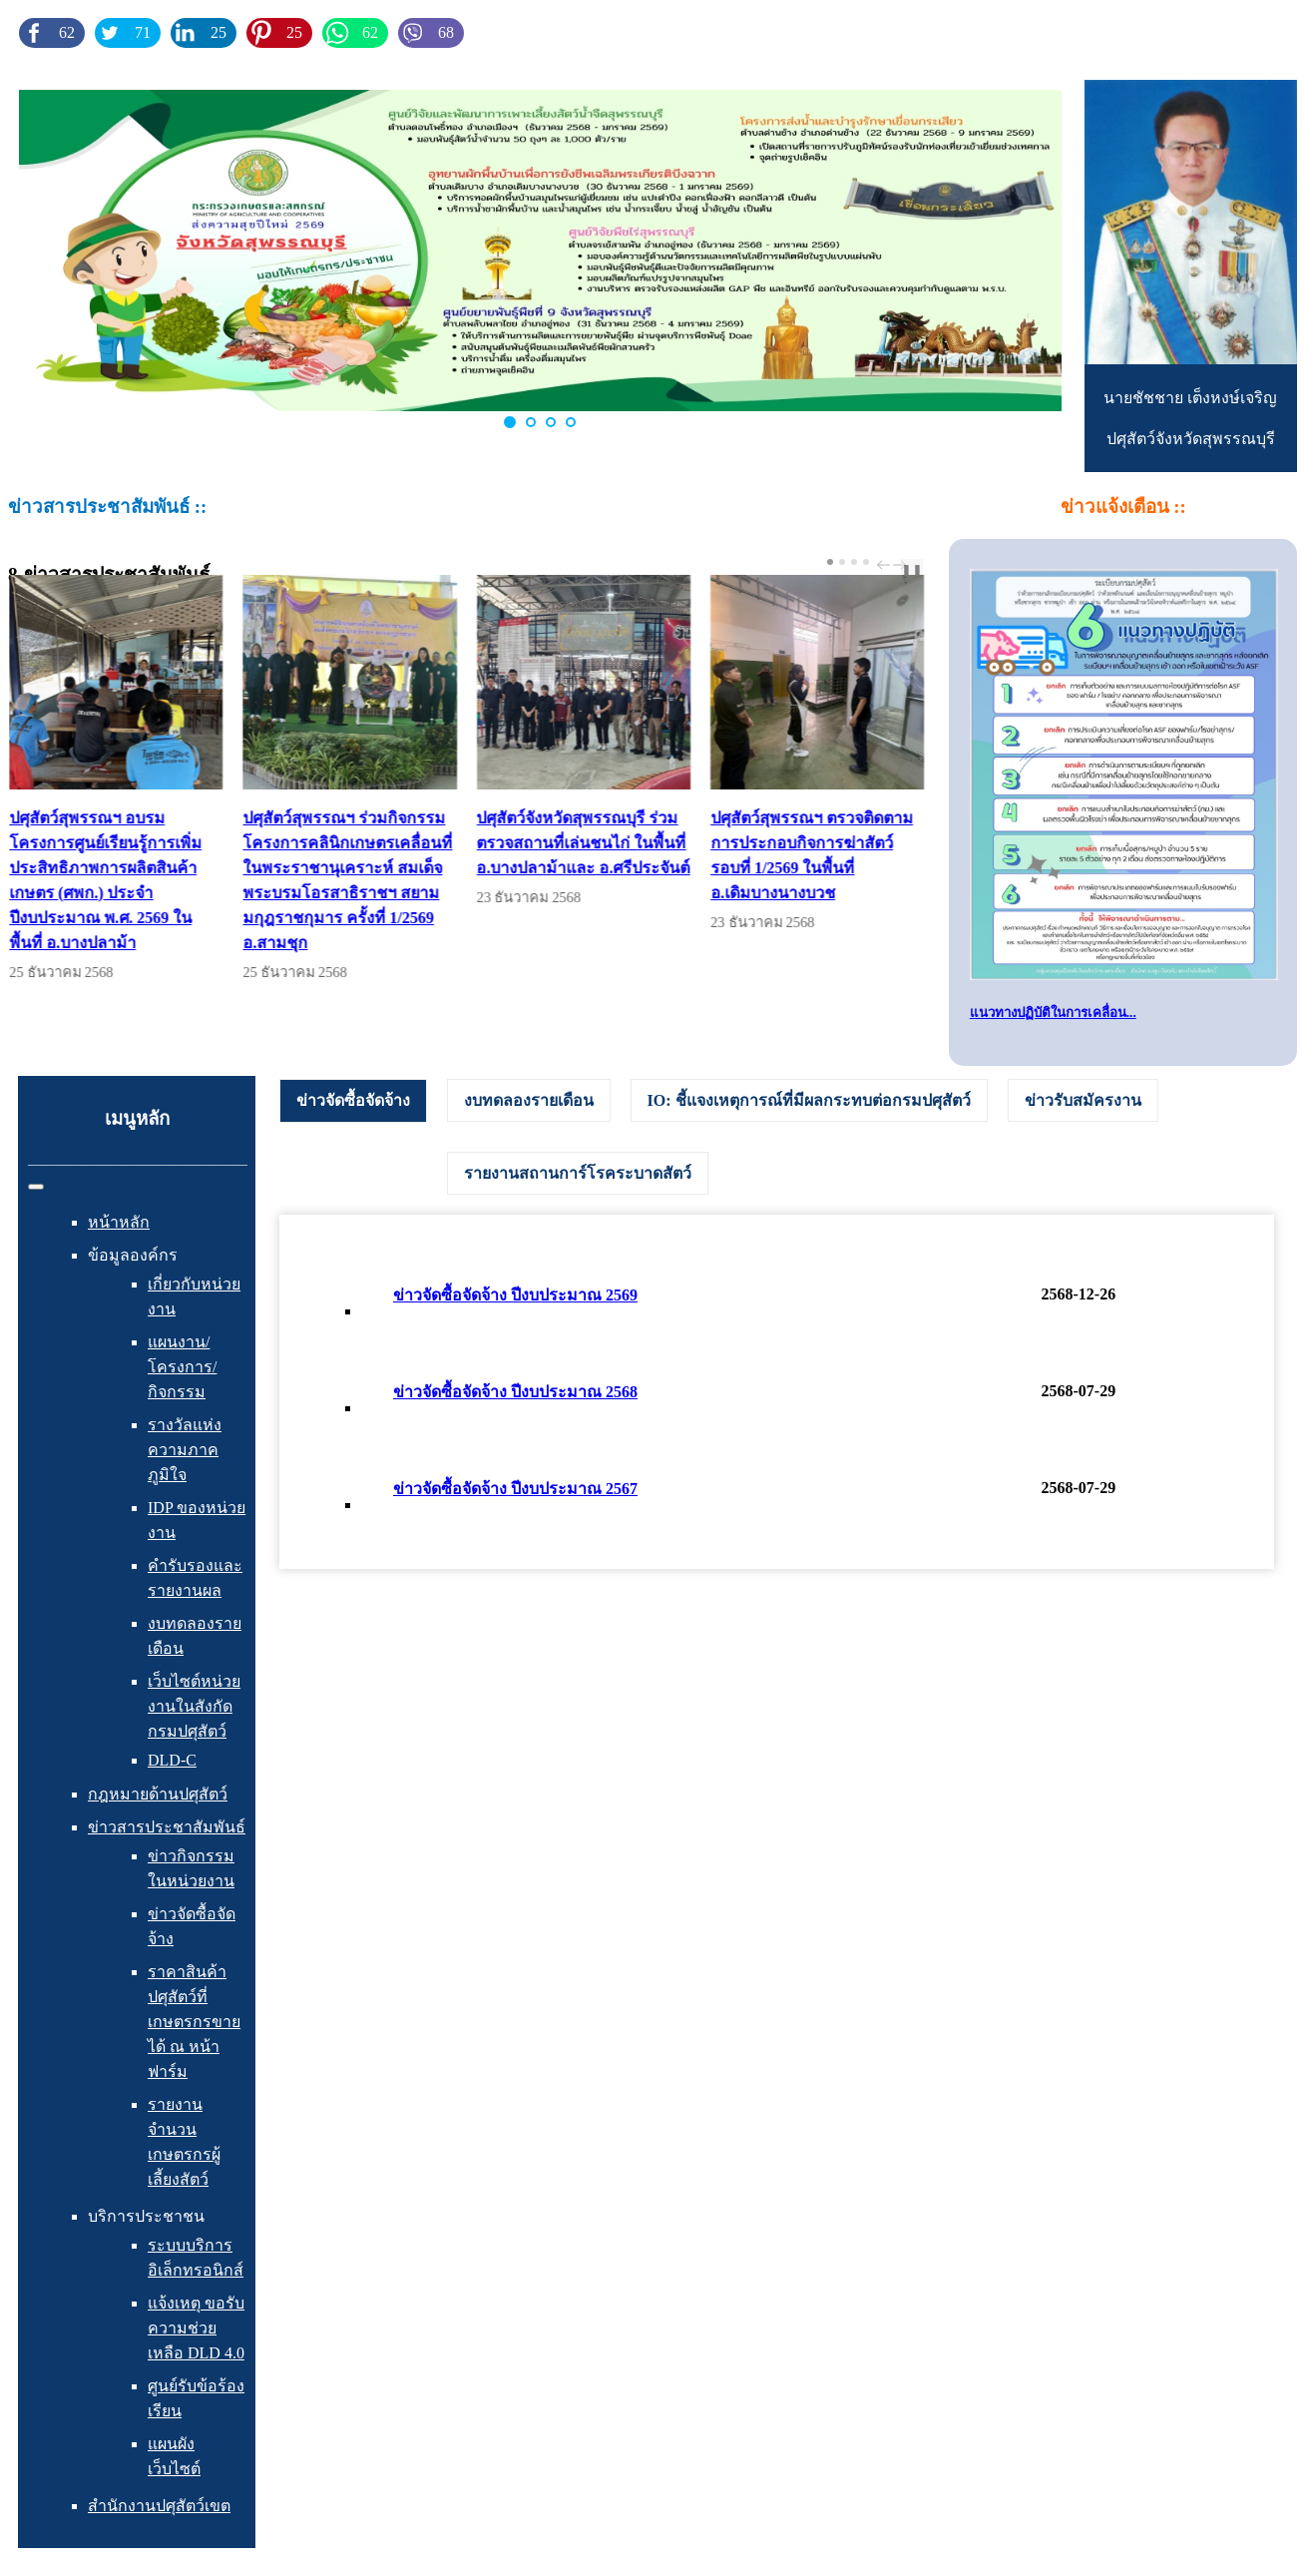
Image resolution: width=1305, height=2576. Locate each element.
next (902, 565)
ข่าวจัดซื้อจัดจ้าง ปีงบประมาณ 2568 (515, 1391)
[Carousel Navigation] (889, 565)
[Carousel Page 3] (854, 562)
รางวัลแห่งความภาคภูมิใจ (184, 1449)
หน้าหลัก (119, 1222)
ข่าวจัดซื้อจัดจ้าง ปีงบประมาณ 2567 (515, 1488)
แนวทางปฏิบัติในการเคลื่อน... (1053, 1012)
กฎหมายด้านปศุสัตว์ (157, 1794)
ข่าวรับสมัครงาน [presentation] (1083, 1100)
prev (886, 565)
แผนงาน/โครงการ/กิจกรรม (182, 1366)
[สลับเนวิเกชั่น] (36, 1187)
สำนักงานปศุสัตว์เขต (159, 2505)
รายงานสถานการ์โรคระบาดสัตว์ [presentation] (577, 1173)
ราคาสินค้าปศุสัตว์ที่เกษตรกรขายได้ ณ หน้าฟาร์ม (194, 2021)
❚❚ (912, 570)
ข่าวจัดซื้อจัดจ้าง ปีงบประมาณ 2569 (515, 1295)
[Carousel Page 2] (842, 562)
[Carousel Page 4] (866, 562)
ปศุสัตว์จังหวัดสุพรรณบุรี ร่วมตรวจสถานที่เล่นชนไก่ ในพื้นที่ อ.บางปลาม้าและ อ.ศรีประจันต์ (605, 842)
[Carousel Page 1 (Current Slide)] (830, 562)
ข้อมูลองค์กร (133, 1255)
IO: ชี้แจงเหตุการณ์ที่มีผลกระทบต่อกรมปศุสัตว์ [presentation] (809, 1100)
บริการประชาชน (146, 2216)
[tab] (353, 1101)
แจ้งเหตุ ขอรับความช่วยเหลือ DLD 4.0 (196, 2328)
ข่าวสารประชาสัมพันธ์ (166, 1826)
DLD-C (172, 1760)
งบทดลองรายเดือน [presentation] (529, 1100)
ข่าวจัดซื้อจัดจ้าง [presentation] (353, 1100)
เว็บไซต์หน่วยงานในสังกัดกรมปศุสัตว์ (194, 1706)
